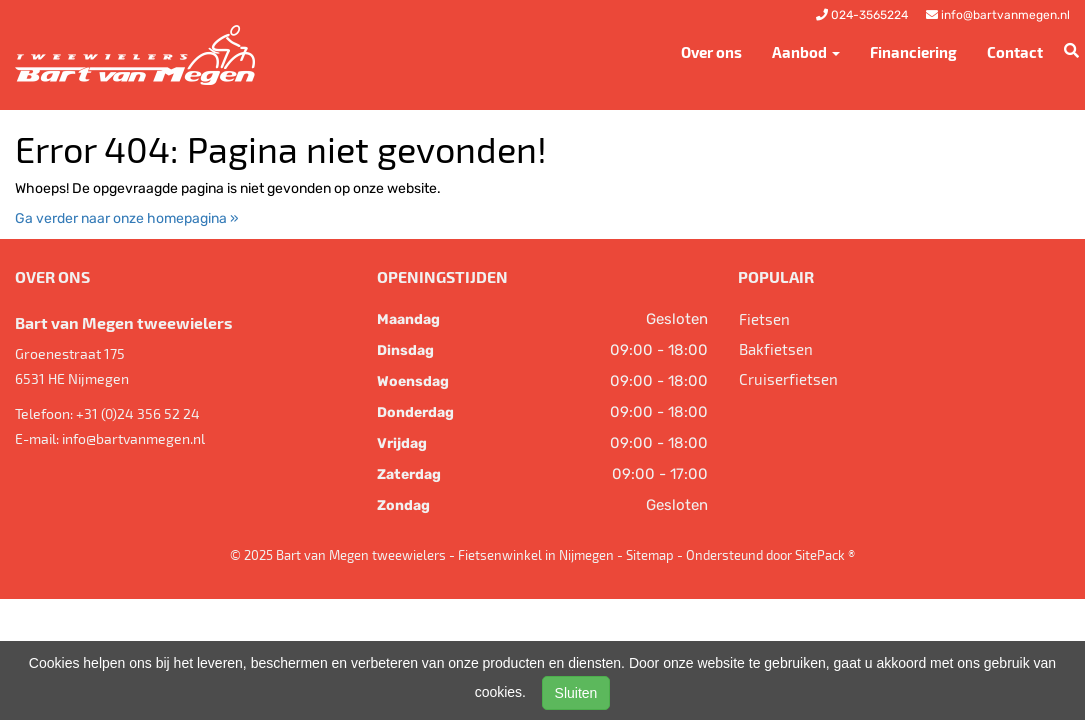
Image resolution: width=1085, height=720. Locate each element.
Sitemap (650, 555)
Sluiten (576, 693)
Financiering (913, 52)
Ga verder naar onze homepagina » (127, 218)
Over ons (711, 52)
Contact (1015, 52)
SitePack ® (825, 555)
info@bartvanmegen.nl (133, 438)
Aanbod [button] (806, 52)
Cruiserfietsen (788, 379)
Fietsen (764, 319)
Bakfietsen (776, 349)
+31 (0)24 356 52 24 (138, 413)
